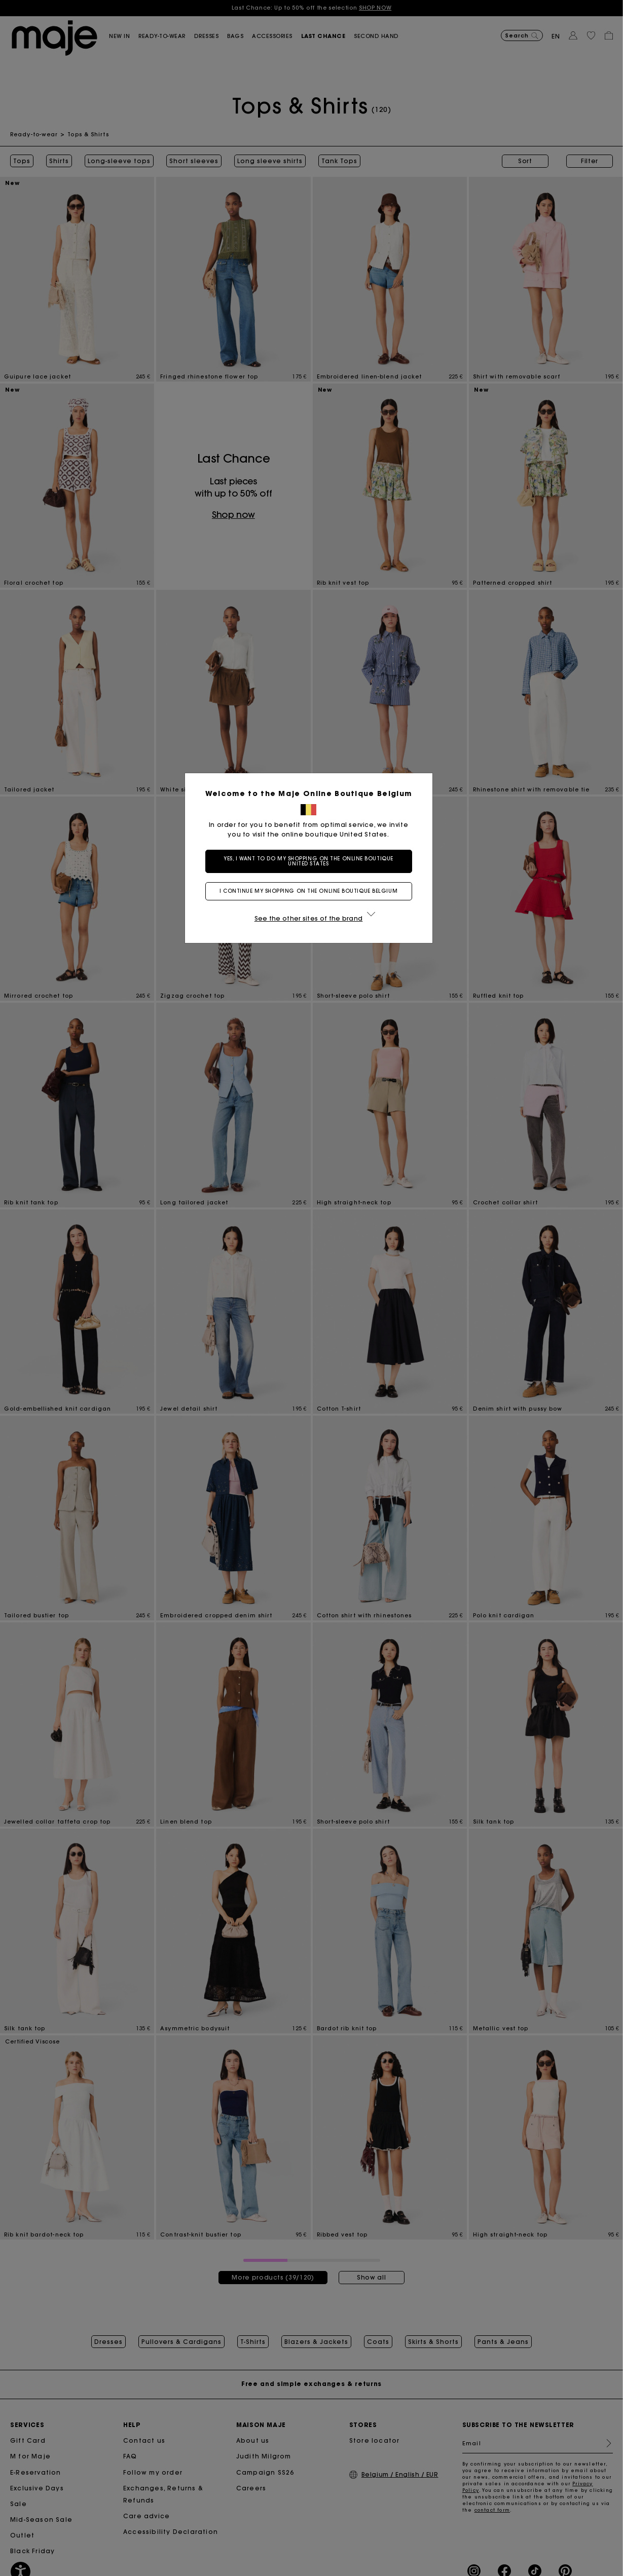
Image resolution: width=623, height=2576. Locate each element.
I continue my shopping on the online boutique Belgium (311, 891)
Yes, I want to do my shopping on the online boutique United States (311, 861)
